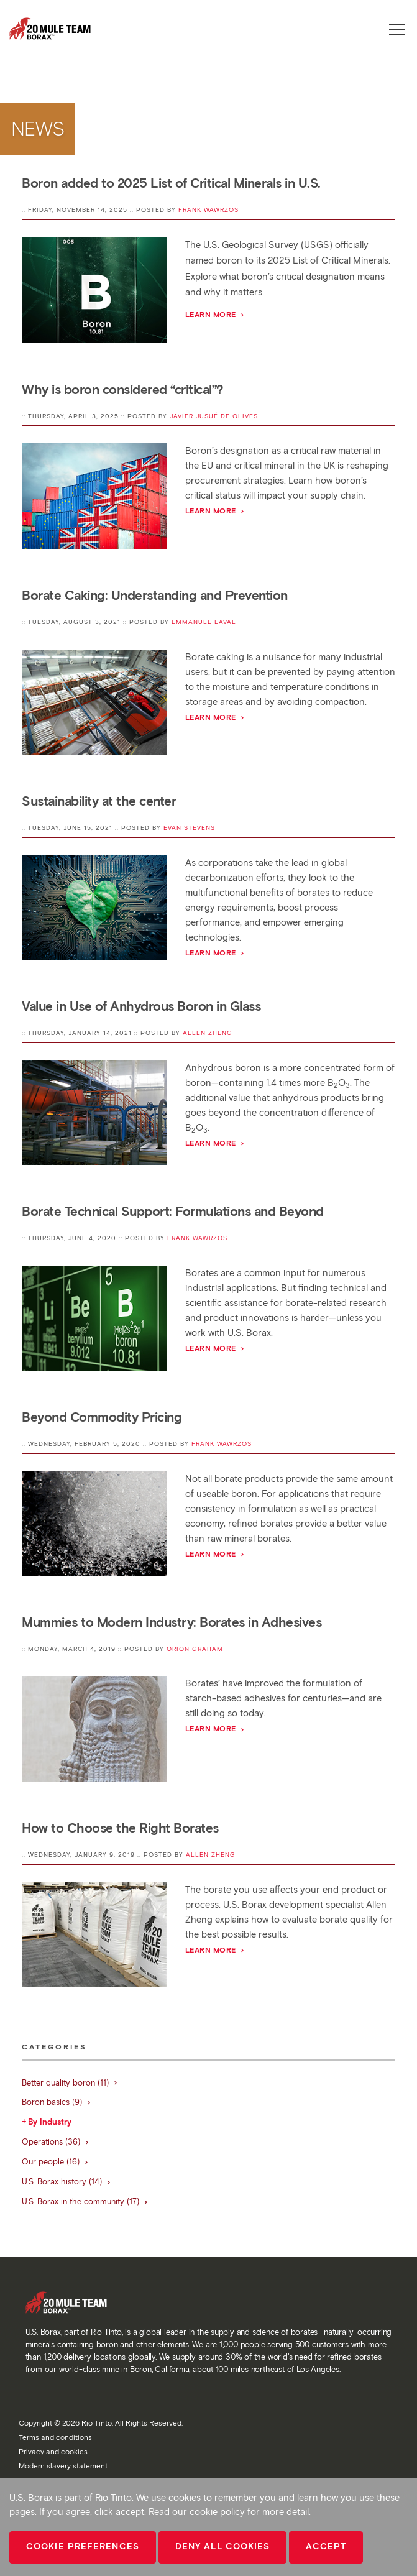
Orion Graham (195, 1649)
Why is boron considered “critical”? (123, 389)
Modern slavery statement (63, 2465)
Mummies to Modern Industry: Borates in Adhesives (171, 1622)
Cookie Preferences (82, 2546)
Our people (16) (55, 2161)
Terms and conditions (55, 2437)
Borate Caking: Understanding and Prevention (155, 595)
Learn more (215, 314)
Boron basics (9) (56, 2102)
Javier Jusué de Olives (214, 416)
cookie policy (217, 2512)
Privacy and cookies (53, 2451)
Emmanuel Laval (204, 622)
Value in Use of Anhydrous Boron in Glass (141, 1006)
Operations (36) (55, 2141)
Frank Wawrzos (208, 210)
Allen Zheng (207, 1033)
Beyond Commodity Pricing (101, 1417)
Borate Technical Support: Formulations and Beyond (173, 1211)
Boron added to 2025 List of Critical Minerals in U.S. (171, 183)
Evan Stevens (189, 828)
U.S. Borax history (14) (66, 2181)
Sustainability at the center (99, 801)
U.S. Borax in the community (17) (85, 2201)
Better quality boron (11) (70, 2082)
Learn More (215, 717)
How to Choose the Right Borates (120, 1828)
